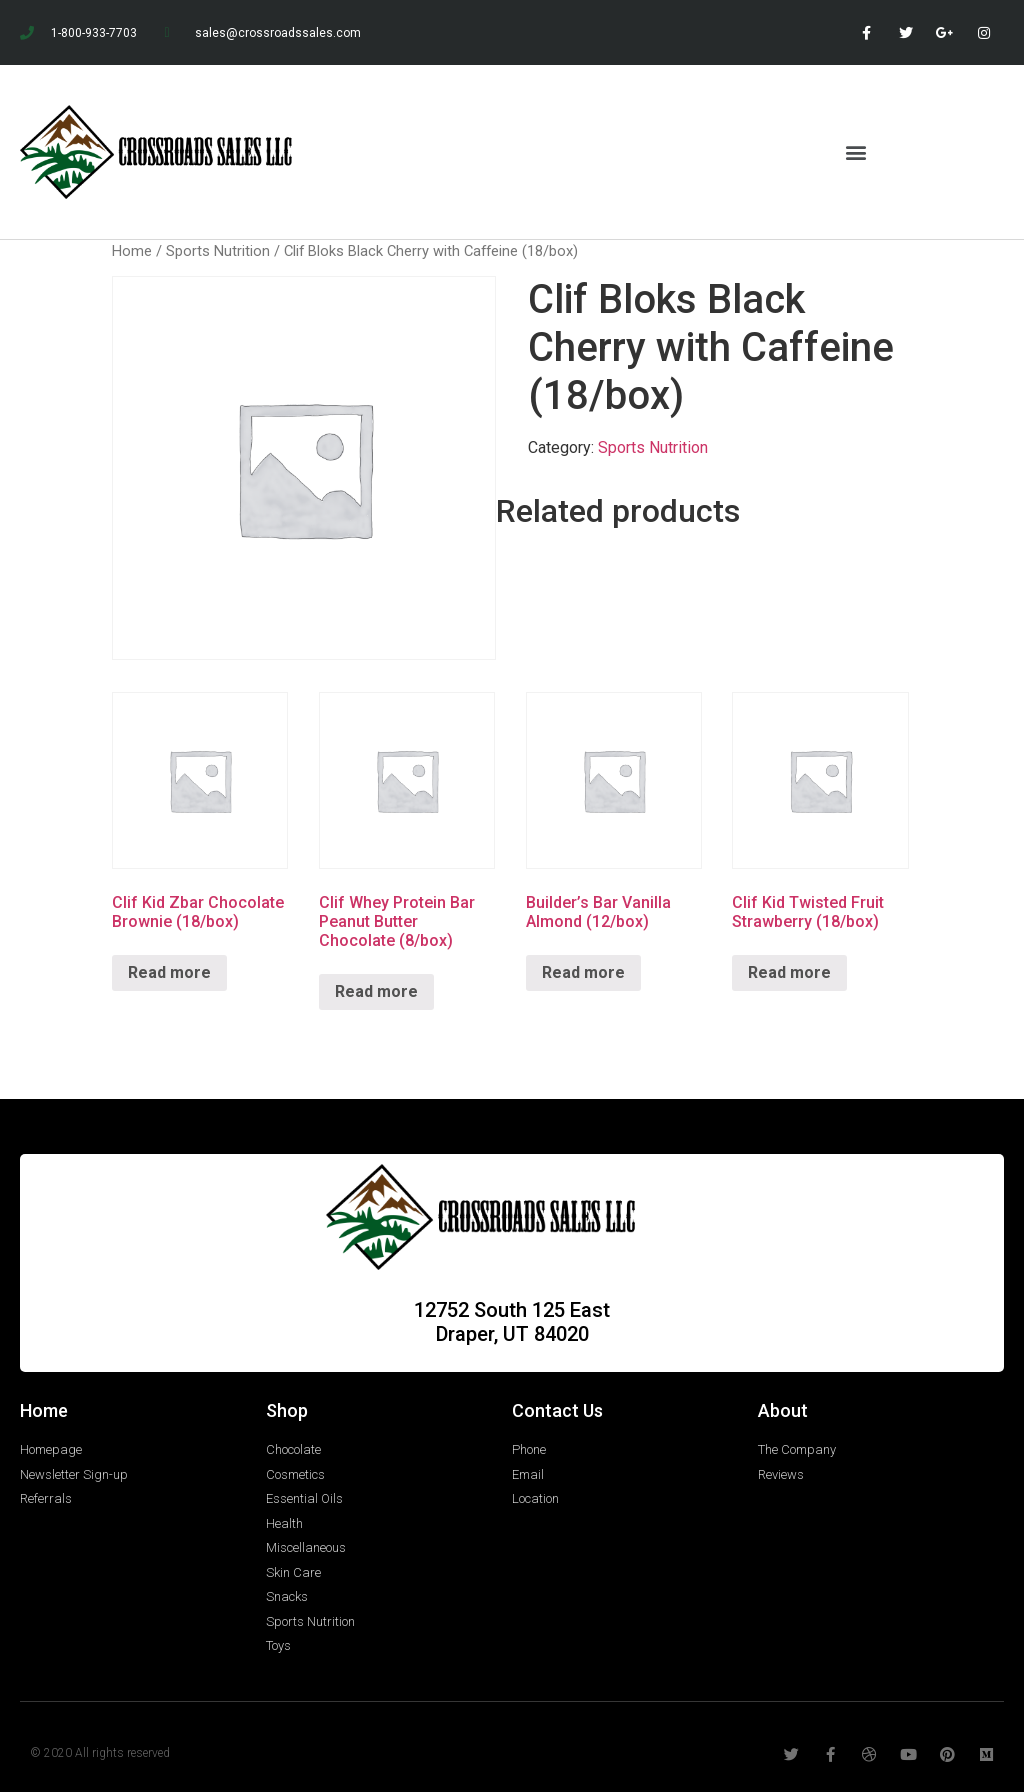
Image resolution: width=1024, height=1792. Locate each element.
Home (132, 251)
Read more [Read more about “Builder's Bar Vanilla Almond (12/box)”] (583, 972)
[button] (856, 151)
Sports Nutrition (218, 251)
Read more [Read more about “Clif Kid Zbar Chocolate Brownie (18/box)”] (169, 972)
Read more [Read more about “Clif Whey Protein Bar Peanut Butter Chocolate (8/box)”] (376, 991)
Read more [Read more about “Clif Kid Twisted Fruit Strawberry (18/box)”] (789, 972)
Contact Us (557, 1410)
